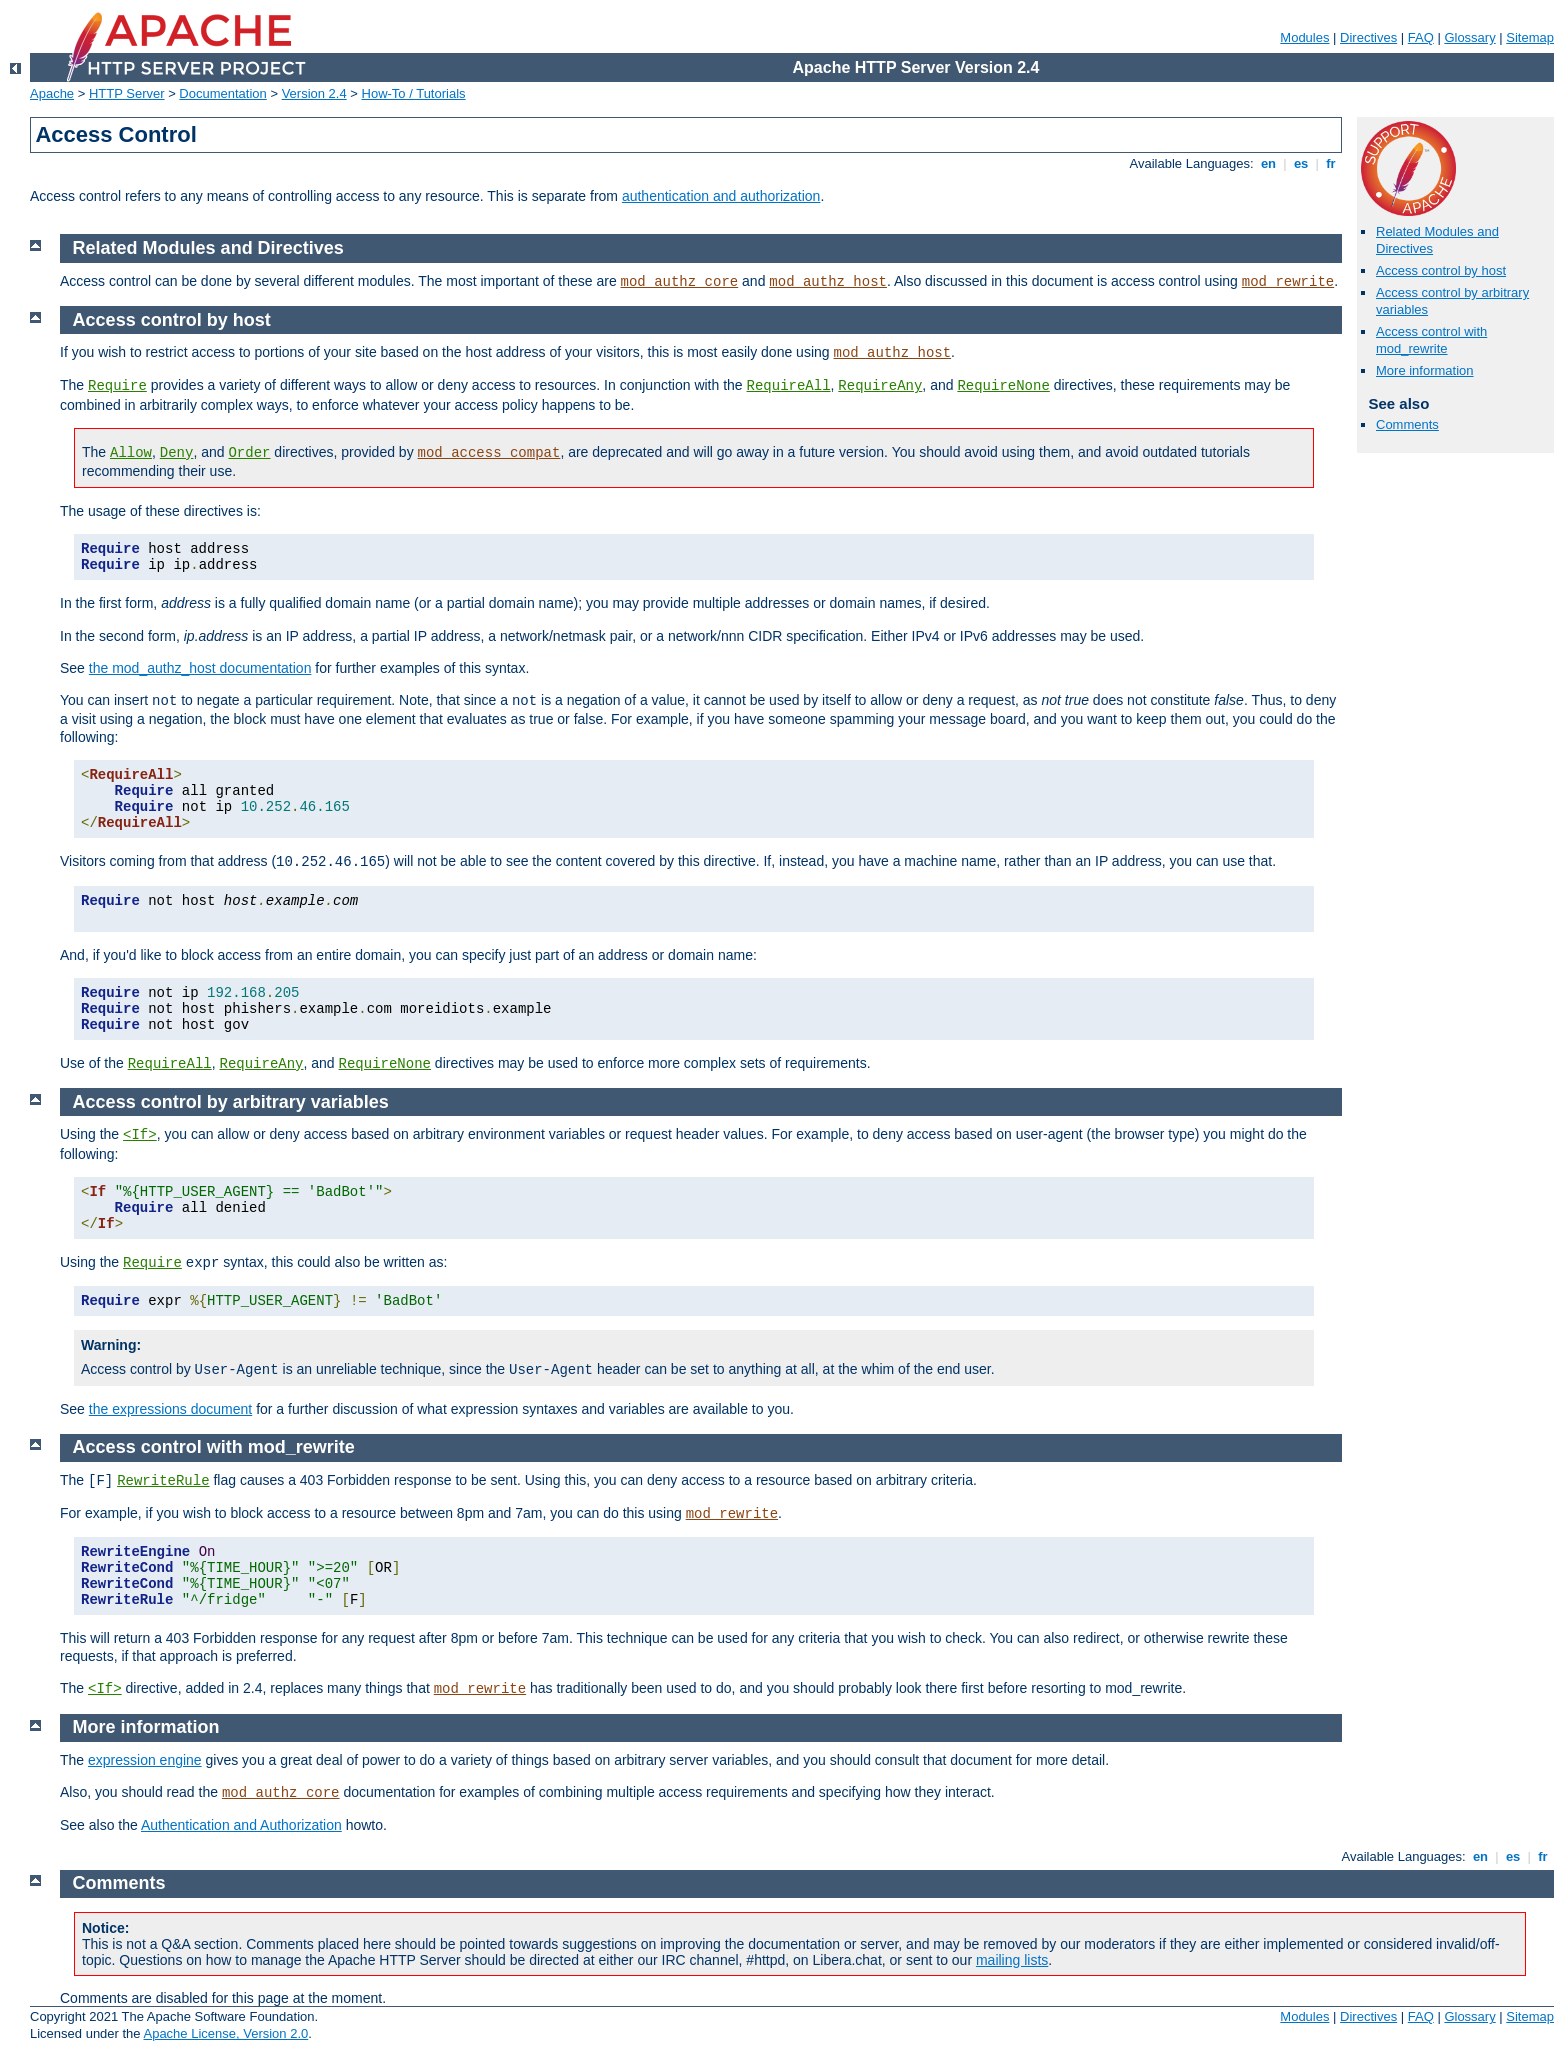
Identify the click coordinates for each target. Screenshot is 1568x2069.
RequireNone (1003, 386)
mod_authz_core (680, 282)
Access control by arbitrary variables (231, 1102)
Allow (131, 453)
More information (1425, 370)
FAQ (1421, 37)
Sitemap (1530, 37)
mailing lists (1012, 1960)
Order (249, 453)
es (1301, 163)
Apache (52, 93)
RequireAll (789, 386)
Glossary (1469, 37)
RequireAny (880, 386)
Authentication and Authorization (241, 1825)
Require (117, 386)
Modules (1304, 37)
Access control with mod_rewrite (1431, 340)
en (1268, 163)
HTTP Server (127, 93)
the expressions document (170, 1409)
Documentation (222, 93)
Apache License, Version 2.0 (225, 2033)
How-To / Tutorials (414, 93)
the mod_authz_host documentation (200, 668)
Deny (177, 453)
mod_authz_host (828, 282)
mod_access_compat (489, 453)
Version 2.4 (314, 93)
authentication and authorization (721, 196)
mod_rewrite (1288, 282)
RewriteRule (163, 1481)
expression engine (145, 1760)
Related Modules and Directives (208, 248)
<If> (140, 1135)
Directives (1368, 37)
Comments (1407, 424)
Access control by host (1441, 270)
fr (1331, 163)
